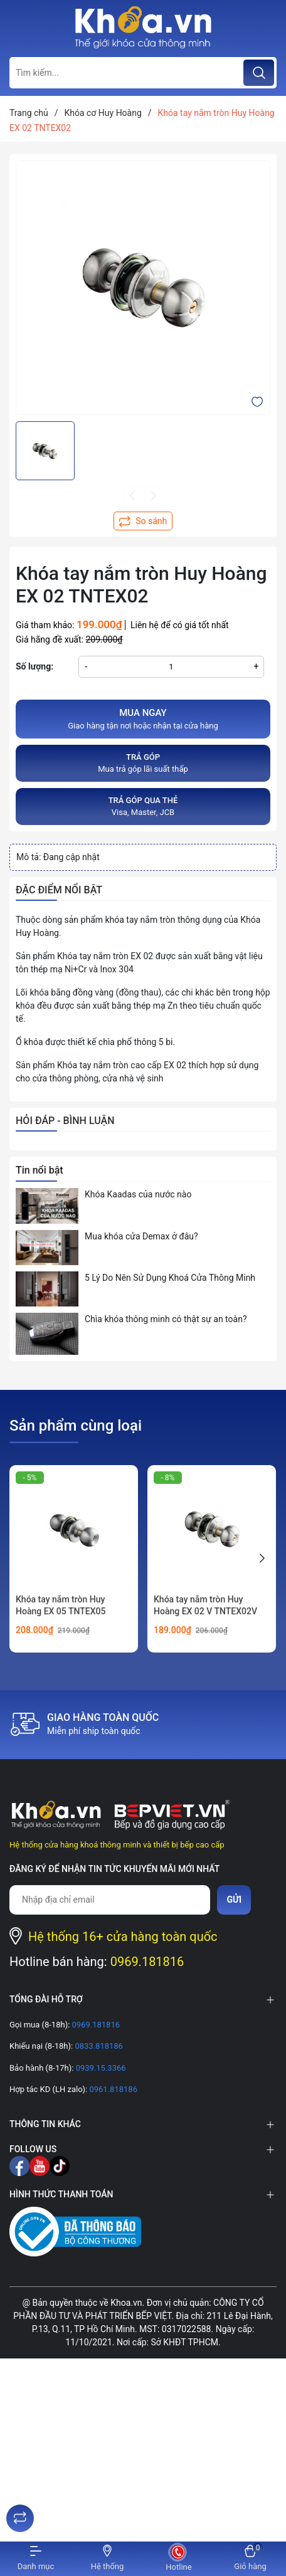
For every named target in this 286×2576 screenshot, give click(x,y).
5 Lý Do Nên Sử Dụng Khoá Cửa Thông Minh (170, 1278)
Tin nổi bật (39, 1170)
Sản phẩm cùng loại (75, 1425)
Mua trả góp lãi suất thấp (143, 762)
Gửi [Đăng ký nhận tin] (233, 1900)
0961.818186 (112, 2089)
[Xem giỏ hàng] (250, 2559)
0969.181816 (147, 1961)
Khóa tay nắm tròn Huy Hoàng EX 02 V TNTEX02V (205, 1605)
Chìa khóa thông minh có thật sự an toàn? (166, 1319)
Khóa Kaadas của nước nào (138, 1194)
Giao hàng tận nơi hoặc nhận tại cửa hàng (143, 718)
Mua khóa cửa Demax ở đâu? (141, 1236)
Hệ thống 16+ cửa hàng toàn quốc (123, 1936)
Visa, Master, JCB (143, 805)
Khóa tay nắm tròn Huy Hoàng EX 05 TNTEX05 (60, 1605)
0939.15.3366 (99, 2068)
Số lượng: (34, 666)
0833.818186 (98, 2046)
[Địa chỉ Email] (109, 1900)
